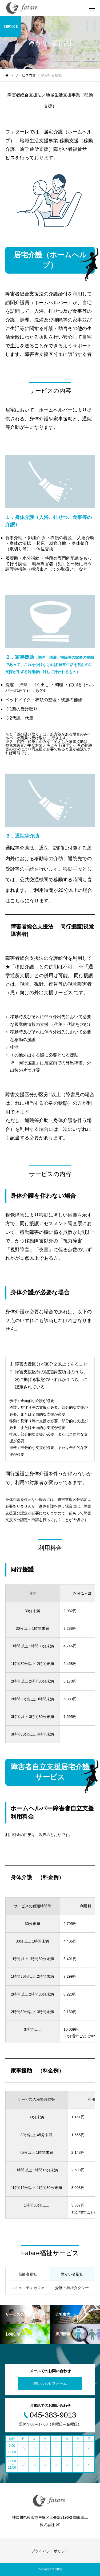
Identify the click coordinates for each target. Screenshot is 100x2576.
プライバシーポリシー (50, 2551)
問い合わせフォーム (50, 2383)
